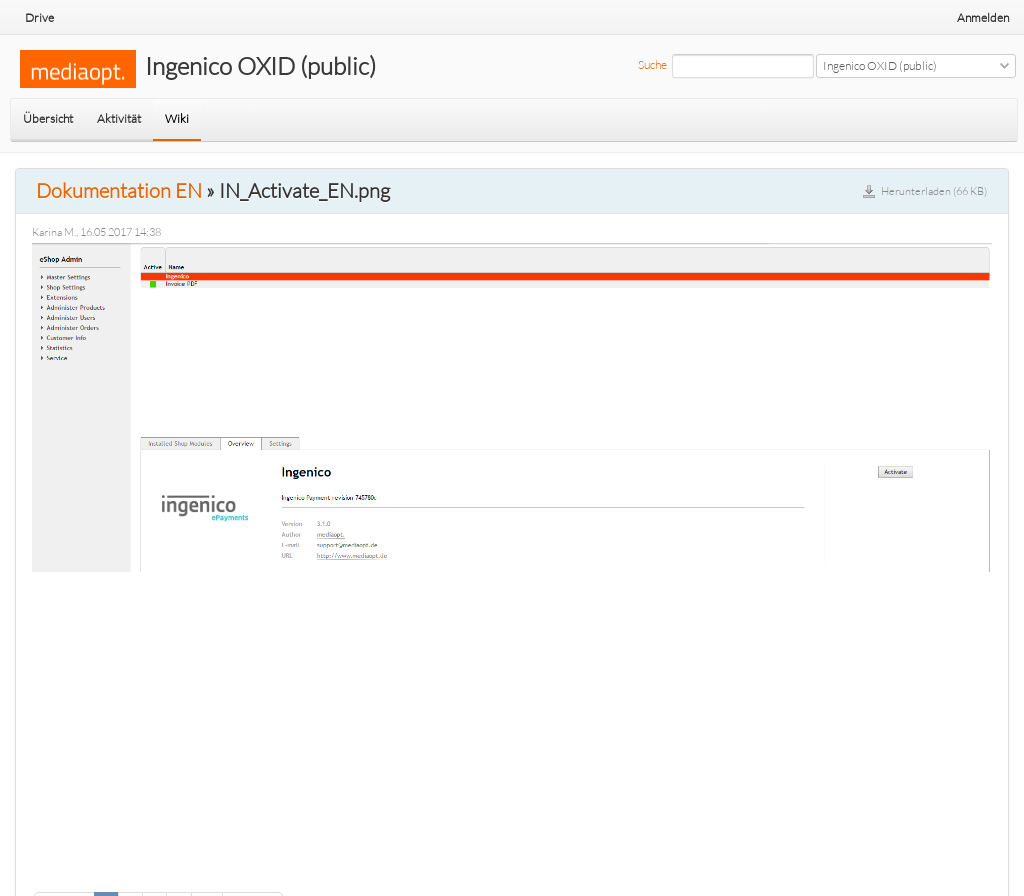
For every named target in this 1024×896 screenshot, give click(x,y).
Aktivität (119, 118)
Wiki (177, 118)
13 (207, 870)
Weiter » (252, 870)
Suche (652, 64)
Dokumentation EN (119, 190)
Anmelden (983, 17)
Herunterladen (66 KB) (934, 191)
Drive (39, 17)
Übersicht (48, 118)
